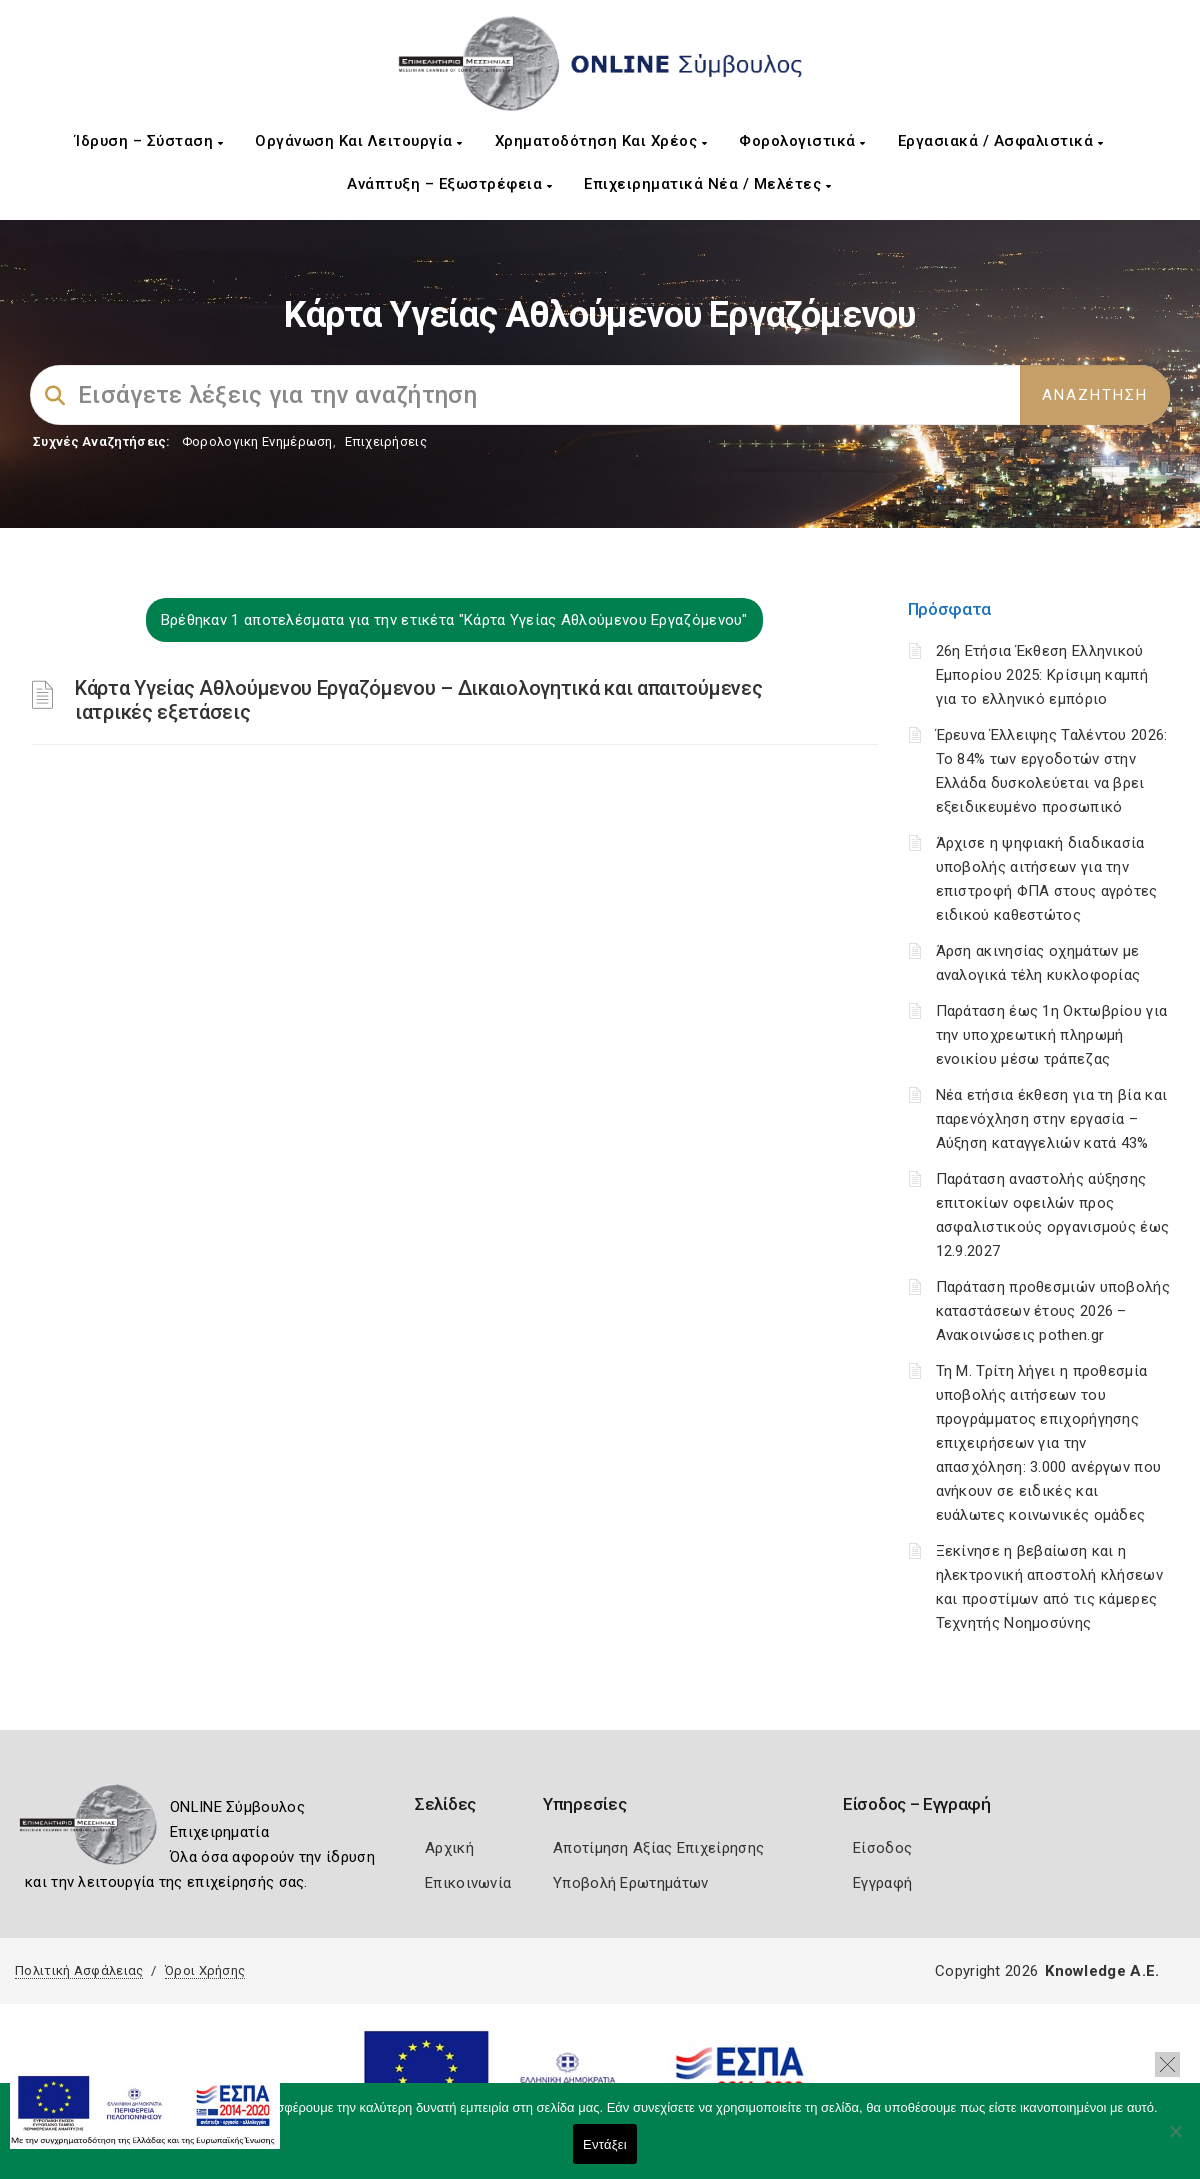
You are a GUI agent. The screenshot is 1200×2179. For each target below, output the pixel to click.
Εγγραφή (882, 1883)
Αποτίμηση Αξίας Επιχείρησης (658, 1848)
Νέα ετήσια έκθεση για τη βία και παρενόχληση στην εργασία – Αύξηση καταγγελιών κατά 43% (1052, 1119)
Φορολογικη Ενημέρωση (257, 441)
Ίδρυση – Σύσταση (149, 141)
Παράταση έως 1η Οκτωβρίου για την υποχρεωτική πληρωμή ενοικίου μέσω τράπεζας (1052, 1035)
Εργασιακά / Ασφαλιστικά (1001, 141)
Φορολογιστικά (802, 141)
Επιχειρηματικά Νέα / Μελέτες (707, 184)
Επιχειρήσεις (386, 441)
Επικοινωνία (468, 1883)
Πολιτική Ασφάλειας (79, 1970)
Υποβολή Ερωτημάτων (630, 1883)
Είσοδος (882, 1848)
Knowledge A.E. (1102, 1971)
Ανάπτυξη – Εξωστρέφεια (449, 184)
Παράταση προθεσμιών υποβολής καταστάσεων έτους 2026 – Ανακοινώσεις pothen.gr (1053, 1311)
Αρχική (449, 1848)
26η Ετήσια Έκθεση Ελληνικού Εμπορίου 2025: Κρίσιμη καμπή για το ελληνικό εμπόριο (1042, 675)
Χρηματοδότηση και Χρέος (601, 141)
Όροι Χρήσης (205, 1970)
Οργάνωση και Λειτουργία (359, 141)
